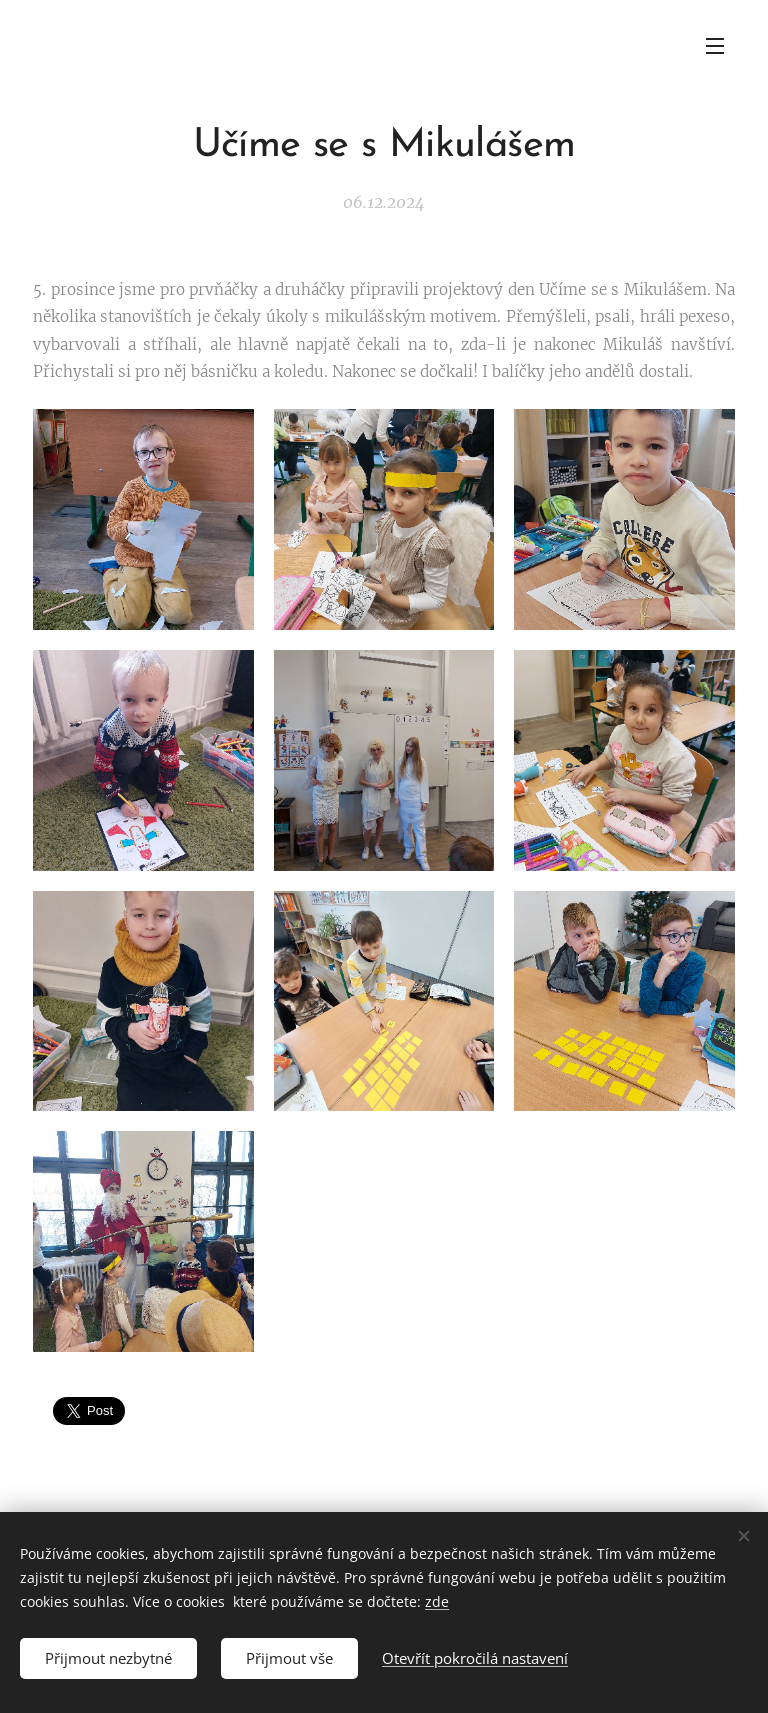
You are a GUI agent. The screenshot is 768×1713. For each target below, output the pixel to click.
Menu (715, 46)
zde (437, 1601)
